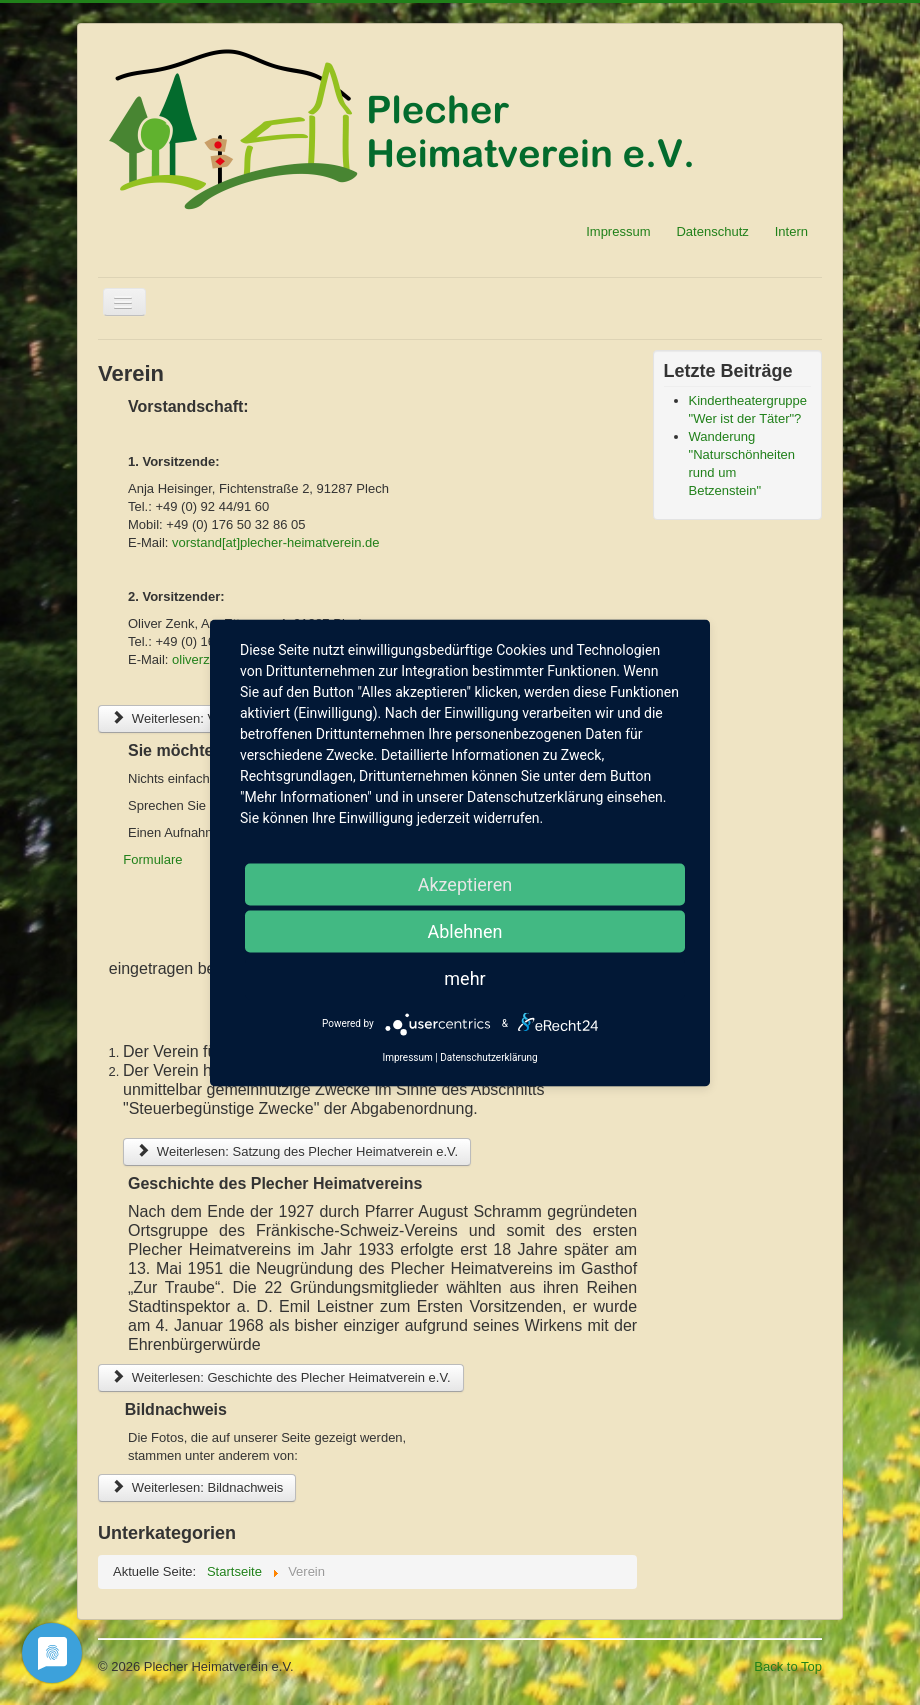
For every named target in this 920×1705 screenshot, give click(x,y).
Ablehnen (464, 930)
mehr (464, 977)
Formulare (152, 859)
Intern (791, 231)
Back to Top (788, 1666)
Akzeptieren (465, 883)
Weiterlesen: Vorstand (185, 718)
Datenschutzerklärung (488, 1056)
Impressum (618, 231)
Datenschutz (712, 231)
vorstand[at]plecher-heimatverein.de (275, 542)
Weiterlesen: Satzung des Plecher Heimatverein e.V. (297, 1151)
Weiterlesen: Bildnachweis (197, 1487)
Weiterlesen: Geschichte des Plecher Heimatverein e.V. (281, 1377)
